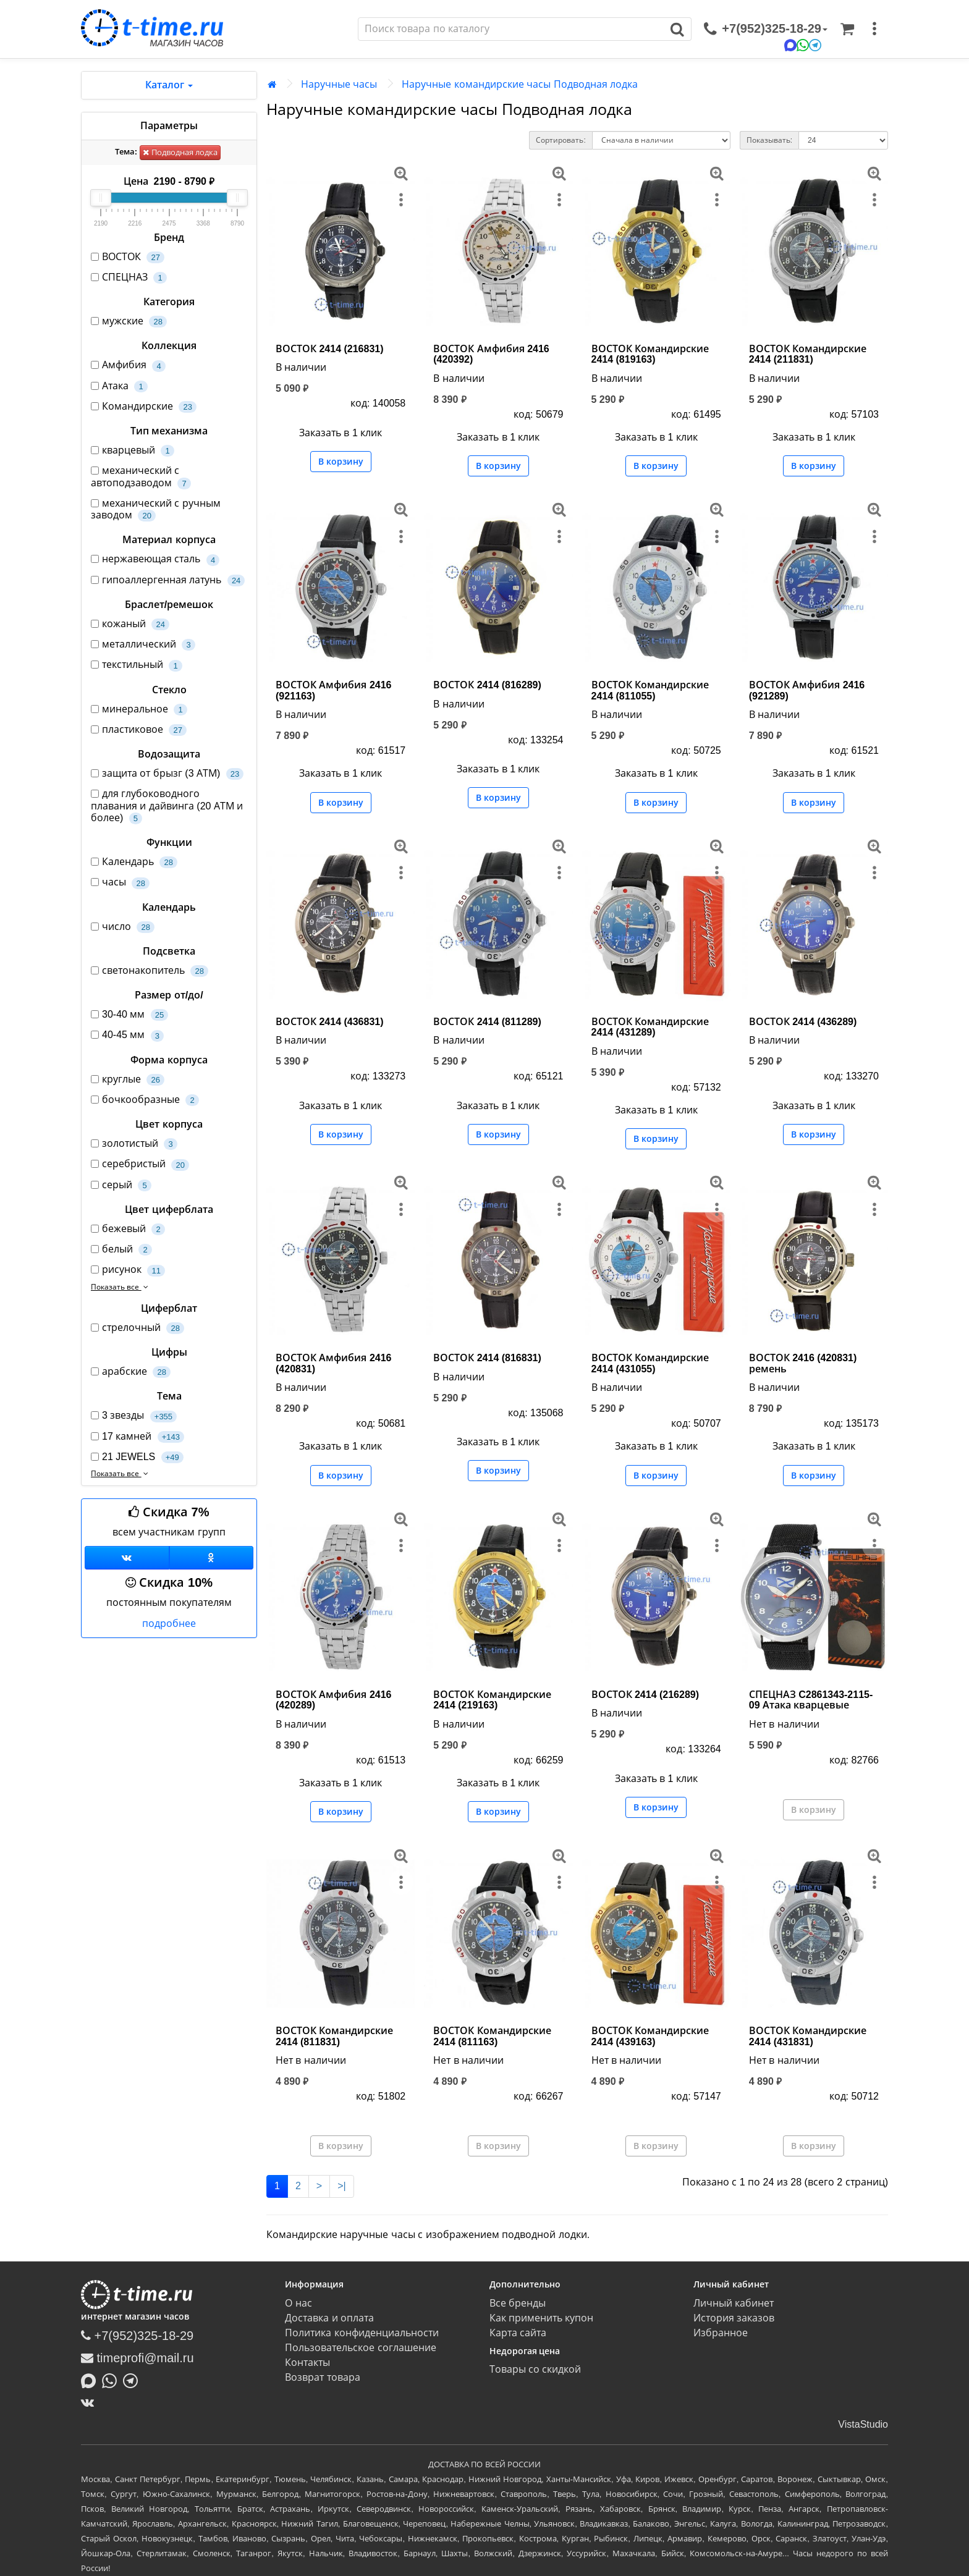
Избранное (720, 2333)
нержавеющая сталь (155, 559)
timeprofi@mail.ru (137, 2358)
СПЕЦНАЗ (129, 278)
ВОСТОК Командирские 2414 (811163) (492, 2036)
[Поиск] (511, 29)
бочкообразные (145, 1100)
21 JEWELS (137, 1457)
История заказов (733, 2318)
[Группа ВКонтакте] (127, 1557)
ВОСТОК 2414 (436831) (330, 1021)
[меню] (874, 29)
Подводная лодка (180, 152)
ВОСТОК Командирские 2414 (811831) (334, 2036)
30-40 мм (129, 1015)
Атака (119, 386)
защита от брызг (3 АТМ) (167, 774)
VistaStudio (863, 2424)
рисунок (128, 1270)
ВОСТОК (127, 257)
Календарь (134, 862)
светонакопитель (149, 971)
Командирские (144, 407)
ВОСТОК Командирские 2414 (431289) (650, 1027)
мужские (129, 321)
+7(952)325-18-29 (137, 2335)
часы (120, 883)
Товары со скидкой (535, 2369)
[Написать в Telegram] (133, 2380)
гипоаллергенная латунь (168, 580)
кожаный (130, 624)
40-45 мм (127, 1035)
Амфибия (128, 365)
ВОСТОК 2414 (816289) (487, 685)
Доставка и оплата (329, 2318)
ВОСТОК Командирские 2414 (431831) (807, 2036)
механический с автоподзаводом (141, 477)
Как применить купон (541, 2318)
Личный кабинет (733, 2303)
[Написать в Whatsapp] (112, 2380)
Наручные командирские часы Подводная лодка (520, 84)
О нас (298, 2303)
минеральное (139, 710)
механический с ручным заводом (156, 510)
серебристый (140, 1164)
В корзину (340, 462)
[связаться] (766, 29)
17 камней (137, 1437)
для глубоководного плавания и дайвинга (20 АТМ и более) (167, 806)
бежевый (128, 1229)
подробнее (169, 1623)
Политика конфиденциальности (361, 2333)
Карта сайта (517, 2333)
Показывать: (769, 140)
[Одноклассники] (211, 1557)
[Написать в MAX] (91, 2380)
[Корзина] (847, 29)
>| (341, 2186)
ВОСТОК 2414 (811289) (487, 1021)
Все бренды (517, 2303)
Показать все (121, 1287)
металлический (143, 645)
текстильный (136, 665)
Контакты (307, 2362)
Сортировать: (560, 140)
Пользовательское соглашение (360, 2347)
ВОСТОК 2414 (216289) (645, 1694)
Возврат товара (322, 2377)
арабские (131, 1372)
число (122, 927)
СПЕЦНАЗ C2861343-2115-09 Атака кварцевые (811, 1700)
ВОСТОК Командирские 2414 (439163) (650, 2036)
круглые (127, 1080)
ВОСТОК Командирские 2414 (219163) (492, 1700)
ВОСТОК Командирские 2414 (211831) (807, 354)
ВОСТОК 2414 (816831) (487, 1358)
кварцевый (132, 451)
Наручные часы (339, 84)
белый (121, 1250)
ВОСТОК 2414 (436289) (803, 1021)
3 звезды (134, 1416)
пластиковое (139, 730)
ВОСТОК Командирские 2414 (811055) (650, 690)
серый (121, 1185)
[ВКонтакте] (90, 2402)
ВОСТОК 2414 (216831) (330, 349)
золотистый (134, 1144)
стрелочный (137, 1328)
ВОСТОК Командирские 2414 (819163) (650, 354)
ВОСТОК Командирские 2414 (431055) (650, 1363)
